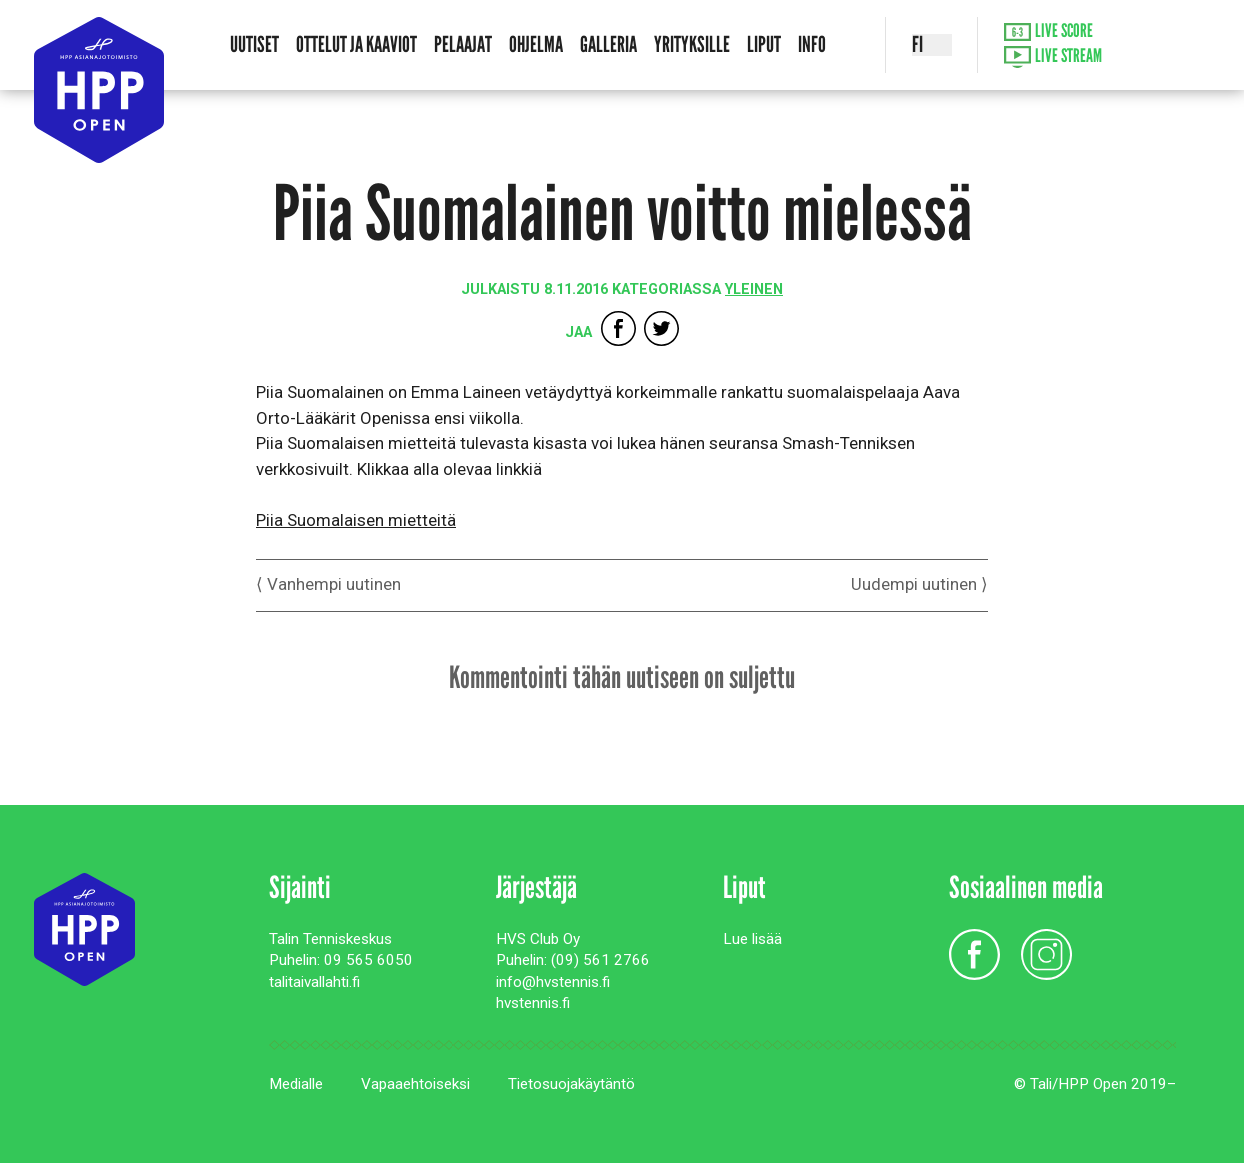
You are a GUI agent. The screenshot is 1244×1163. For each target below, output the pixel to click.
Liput (764, 44)
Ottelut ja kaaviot (356, 44)
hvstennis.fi (533, 1003)
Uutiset (254, 44)
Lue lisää (752, 939)
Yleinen (754, 289)
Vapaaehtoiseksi (415, 1084)
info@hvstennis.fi (553, 982)
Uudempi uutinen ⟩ (919, 584)
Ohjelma (536, 44)
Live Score (1049, 31)
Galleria (608, 44)
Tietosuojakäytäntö (571, 1084)
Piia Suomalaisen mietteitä (356, 520)
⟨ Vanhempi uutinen (328, 584)
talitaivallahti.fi (314, 982)
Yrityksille (692, 44)
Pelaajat (463, 44)
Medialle (296, 1084)
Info (812, 44)
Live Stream (1053, 57)
